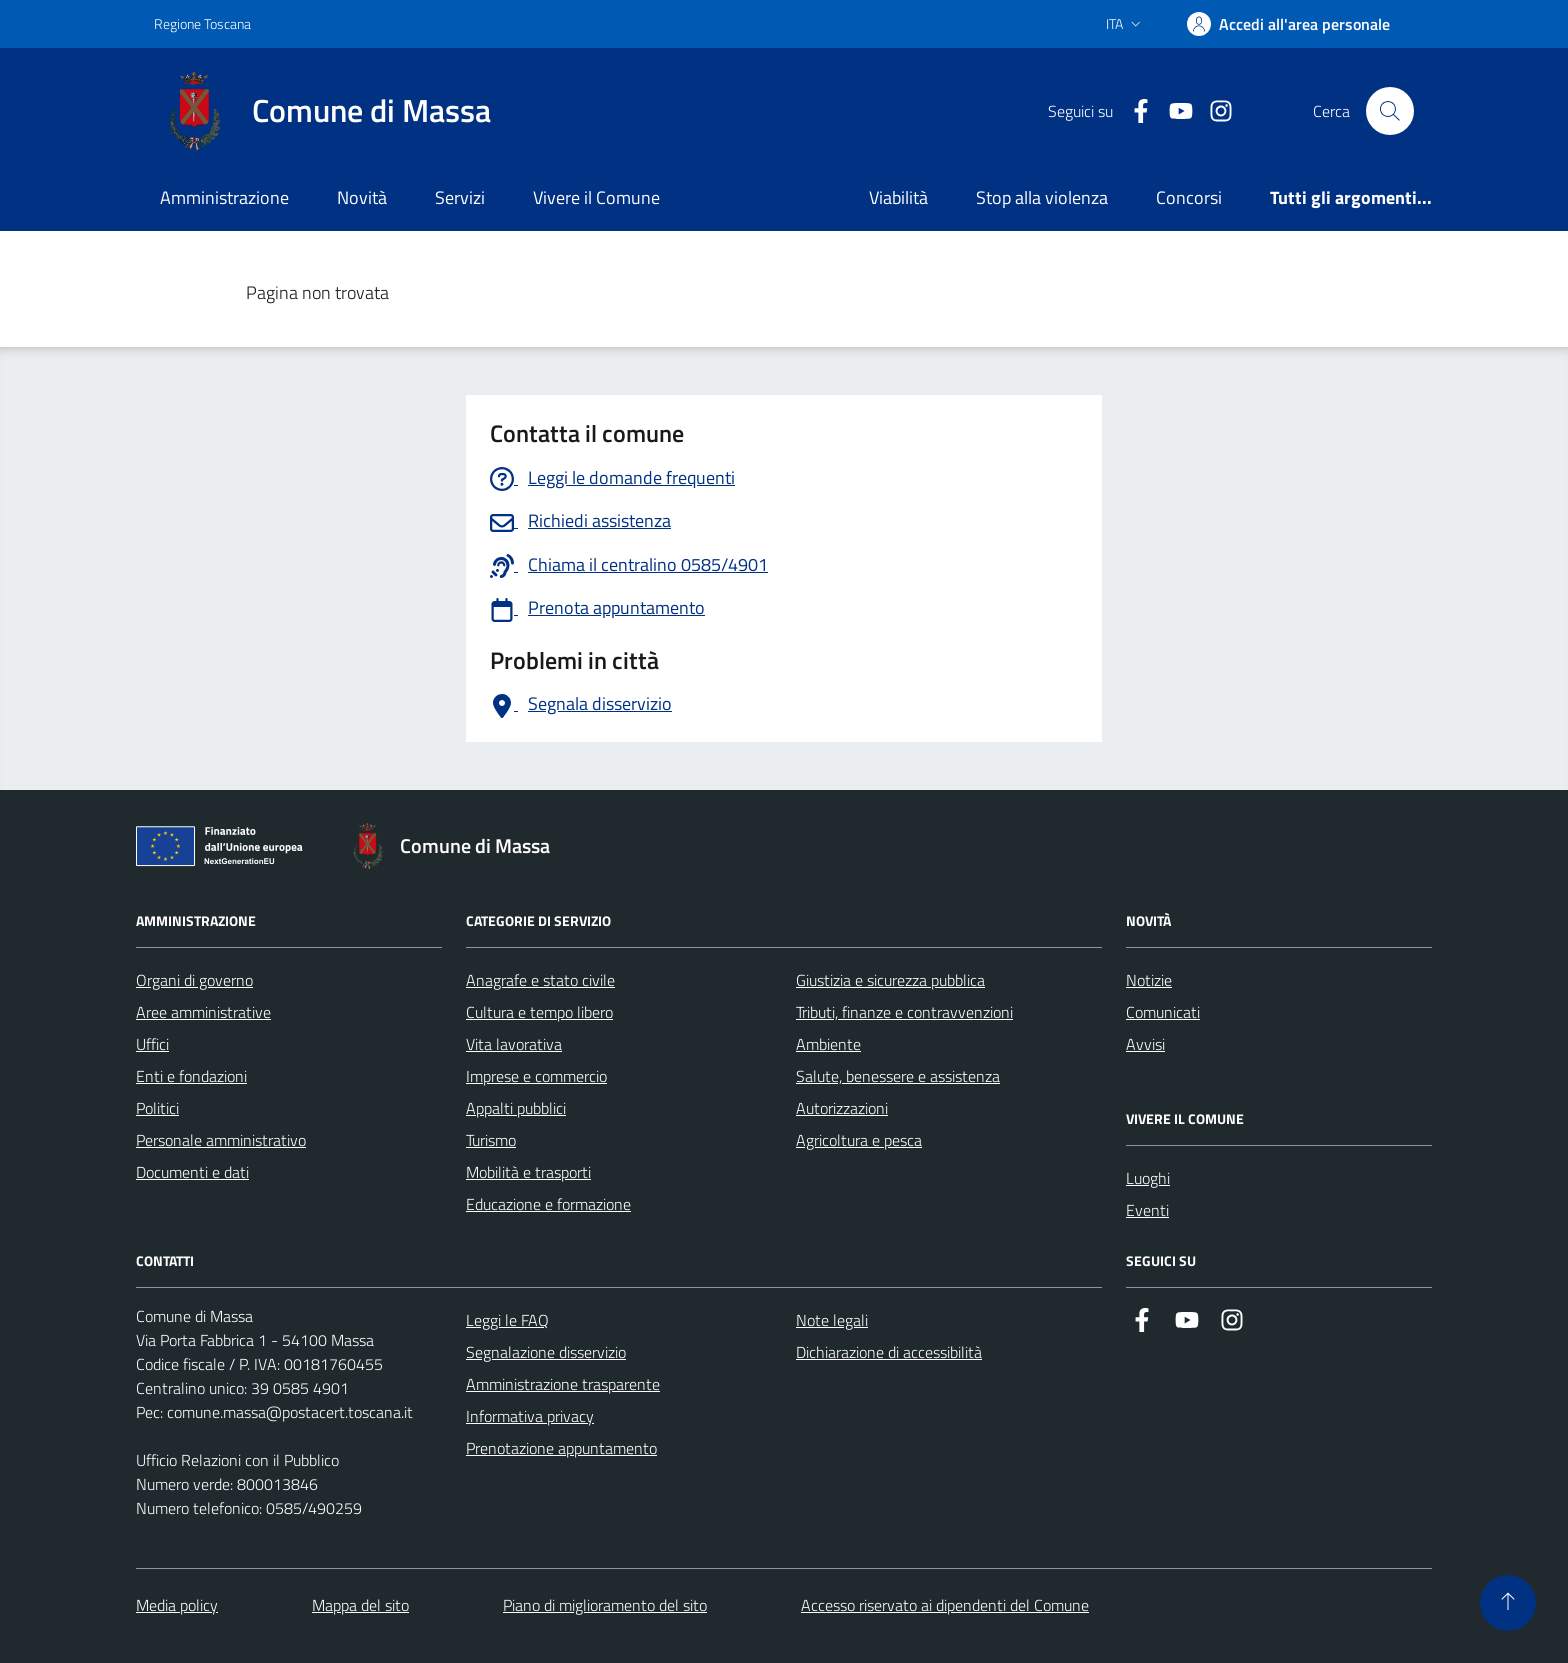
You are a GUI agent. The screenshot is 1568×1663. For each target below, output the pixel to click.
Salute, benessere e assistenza (898, 1076)
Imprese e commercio (536, 1076)
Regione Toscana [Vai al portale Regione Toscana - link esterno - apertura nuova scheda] (202, 23)
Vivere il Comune (596, 197)
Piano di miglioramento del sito (605, 1605)
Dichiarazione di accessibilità (889, 1352)
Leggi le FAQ (507, 1320)
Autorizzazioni (842, 1108)
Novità (362, 197)
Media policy (177, 1605)
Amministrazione (224, 197)
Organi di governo (194, 980)
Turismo (491, 1140)
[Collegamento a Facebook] (1133, 111)
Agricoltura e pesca (859, 1140)
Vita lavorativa (514, 1044)
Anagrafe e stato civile (540, 980)
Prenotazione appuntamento (561, 1448)
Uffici (152, 1044)
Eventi (1147, 1210)
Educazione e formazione (548, 1204)
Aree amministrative (203, 1012)
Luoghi (1148, 1178)
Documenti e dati (192, 1172)
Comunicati (1163, 1012)
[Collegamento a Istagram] (1213, 111)
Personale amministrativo (221, 1140)
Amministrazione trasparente (563, 1384)
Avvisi (1145, 1044)
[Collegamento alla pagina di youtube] (1173, 111)
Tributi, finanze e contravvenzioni (904, 1012)
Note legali (832, 1320)
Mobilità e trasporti (528, 1172)
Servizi (460, 197)
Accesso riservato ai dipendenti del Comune (945, 1605)
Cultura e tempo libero (539, 1012)
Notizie (1149, 980)
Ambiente (828, 1044)
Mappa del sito (360, 1605)
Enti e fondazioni (191, 1076)
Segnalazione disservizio (546, 1352)
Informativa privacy (530, 1416)
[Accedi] (1288, 24)
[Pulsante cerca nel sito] (1390, 111)
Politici (157, 1108)
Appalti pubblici (516, 1108)
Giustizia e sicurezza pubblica (890, 980)
